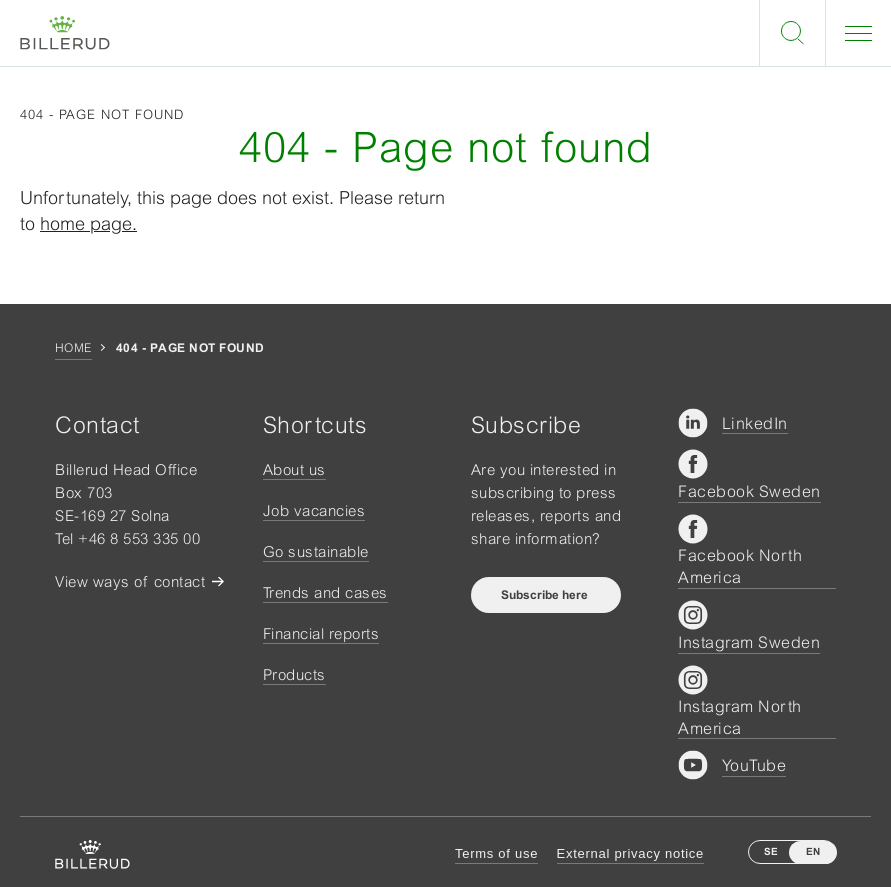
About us (294, 469)
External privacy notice (630, 853)
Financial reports (321, 633)
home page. (88, 223)
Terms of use (496, 853)
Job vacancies (314, 510)
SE (771, 851)
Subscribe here (546, 595)
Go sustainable (316, 551)
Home (73, 348)
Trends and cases (325, 592)
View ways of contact (130, 581)
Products (294, 674)
